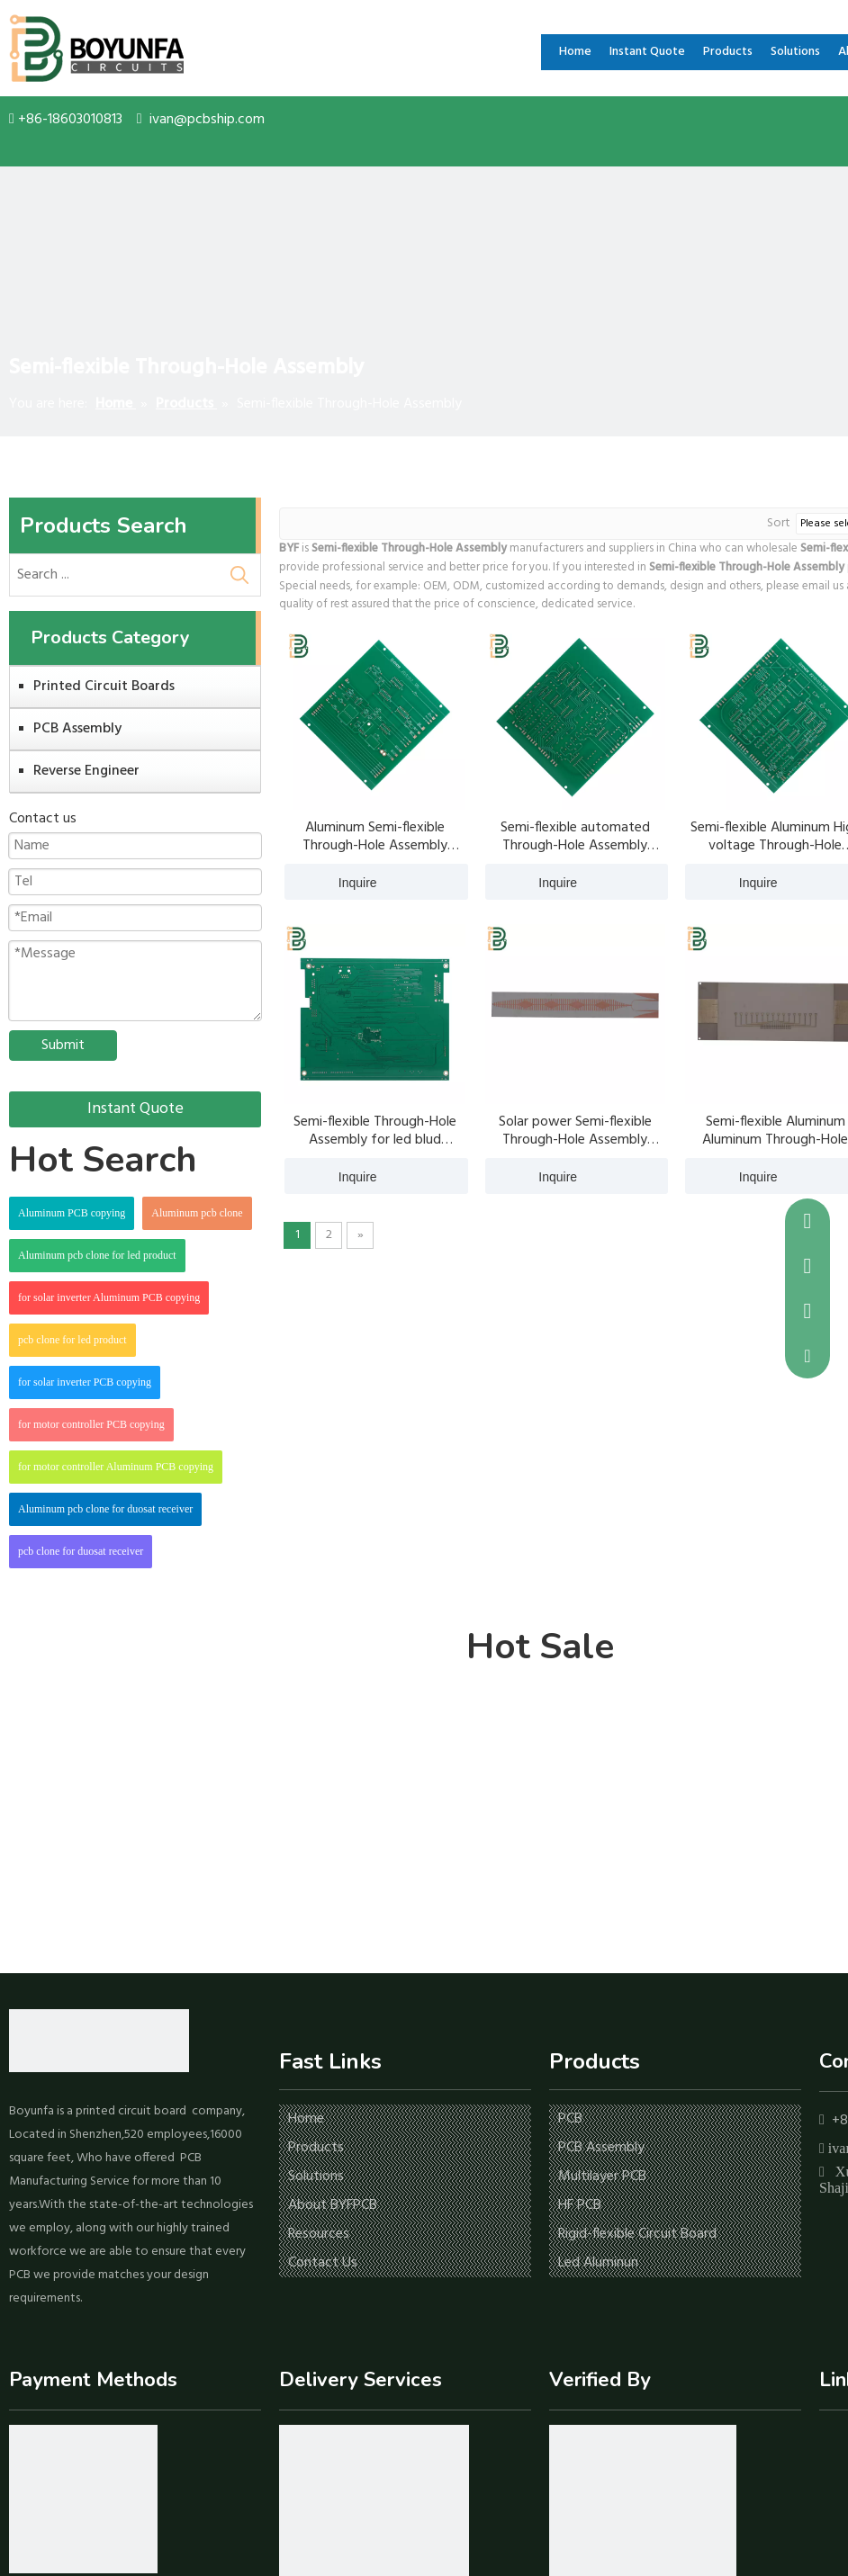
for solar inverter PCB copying (84, 1382)
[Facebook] (831, 2445)
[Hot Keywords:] (239, 575)
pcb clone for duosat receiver (80, 1551)
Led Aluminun (598, 2263)
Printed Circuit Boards (104, 686)
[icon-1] (83, 2499)
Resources (318, 2234)
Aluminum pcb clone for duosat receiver (105, 1509)
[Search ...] (114, 575)
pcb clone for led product (72, 1339)
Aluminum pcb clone (196, 1213)
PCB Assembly (77, 728)
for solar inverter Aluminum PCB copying (109, 1297)
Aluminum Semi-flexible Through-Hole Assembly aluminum (374, 837)
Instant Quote (135, 1109)
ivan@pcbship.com (207, 119)
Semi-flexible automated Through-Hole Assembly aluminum (575, 837)
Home (306, 2119)
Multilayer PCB (602, 2176)
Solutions (316, 2176)
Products (316, 2147)
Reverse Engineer (86, 771)
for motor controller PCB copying (91, 1424)
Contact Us (322, 2263)
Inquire (330, 882)
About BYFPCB (332, 2205)
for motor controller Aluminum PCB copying (115, 1466)
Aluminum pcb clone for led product (97, 1255)
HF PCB (579, 2205)
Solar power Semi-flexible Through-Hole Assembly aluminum (575, 1131)
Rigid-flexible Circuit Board (637, 2234)
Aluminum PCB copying (71, 1213)
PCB (570, 2119)
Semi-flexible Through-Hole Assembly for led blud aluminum (374, 1131)
